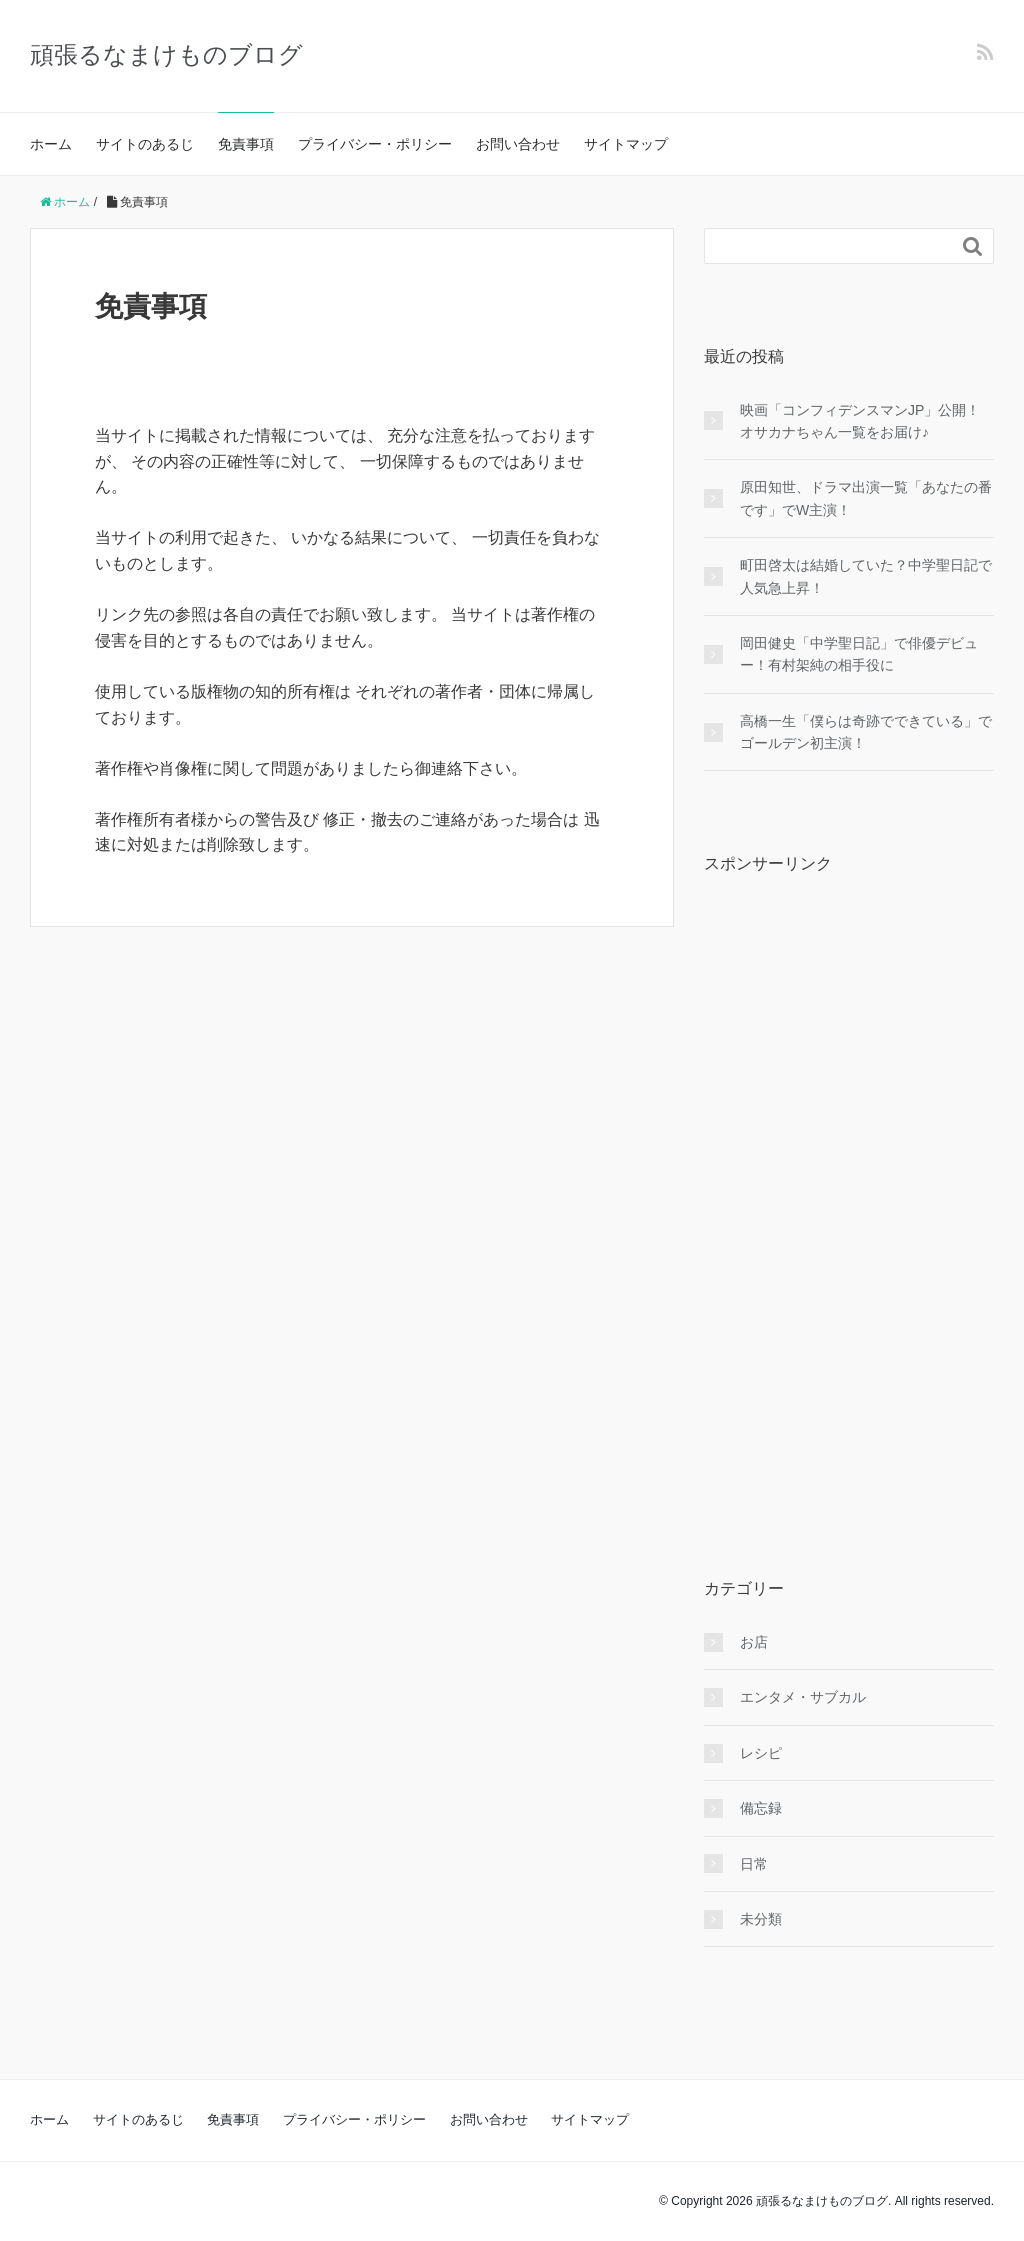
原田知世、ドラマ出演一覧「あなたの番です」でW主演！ (866, 498)
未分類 (761, 1919)
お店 (754, 1642)
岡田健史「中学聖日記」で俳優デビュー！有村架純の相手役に (859, 654)
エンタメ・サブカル (803, 1697)
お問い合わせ (518, 144)
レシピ (761, 1753)
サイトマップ (626, 144)
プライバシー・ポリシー (375, 144)
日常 (754, 1864)
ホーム (51, 144)
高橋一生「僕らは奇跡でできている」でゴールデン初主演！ (866, 732)
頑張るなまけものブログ (166, 54)
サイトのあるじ (145, 144)
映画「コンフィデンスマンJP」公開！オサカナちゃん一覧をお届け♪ (860, 421)
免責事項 (246, 144)
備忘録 (761, 1808)
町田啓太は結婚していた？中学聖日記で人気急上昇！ (866, 576)
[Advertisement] (854, 1190)
